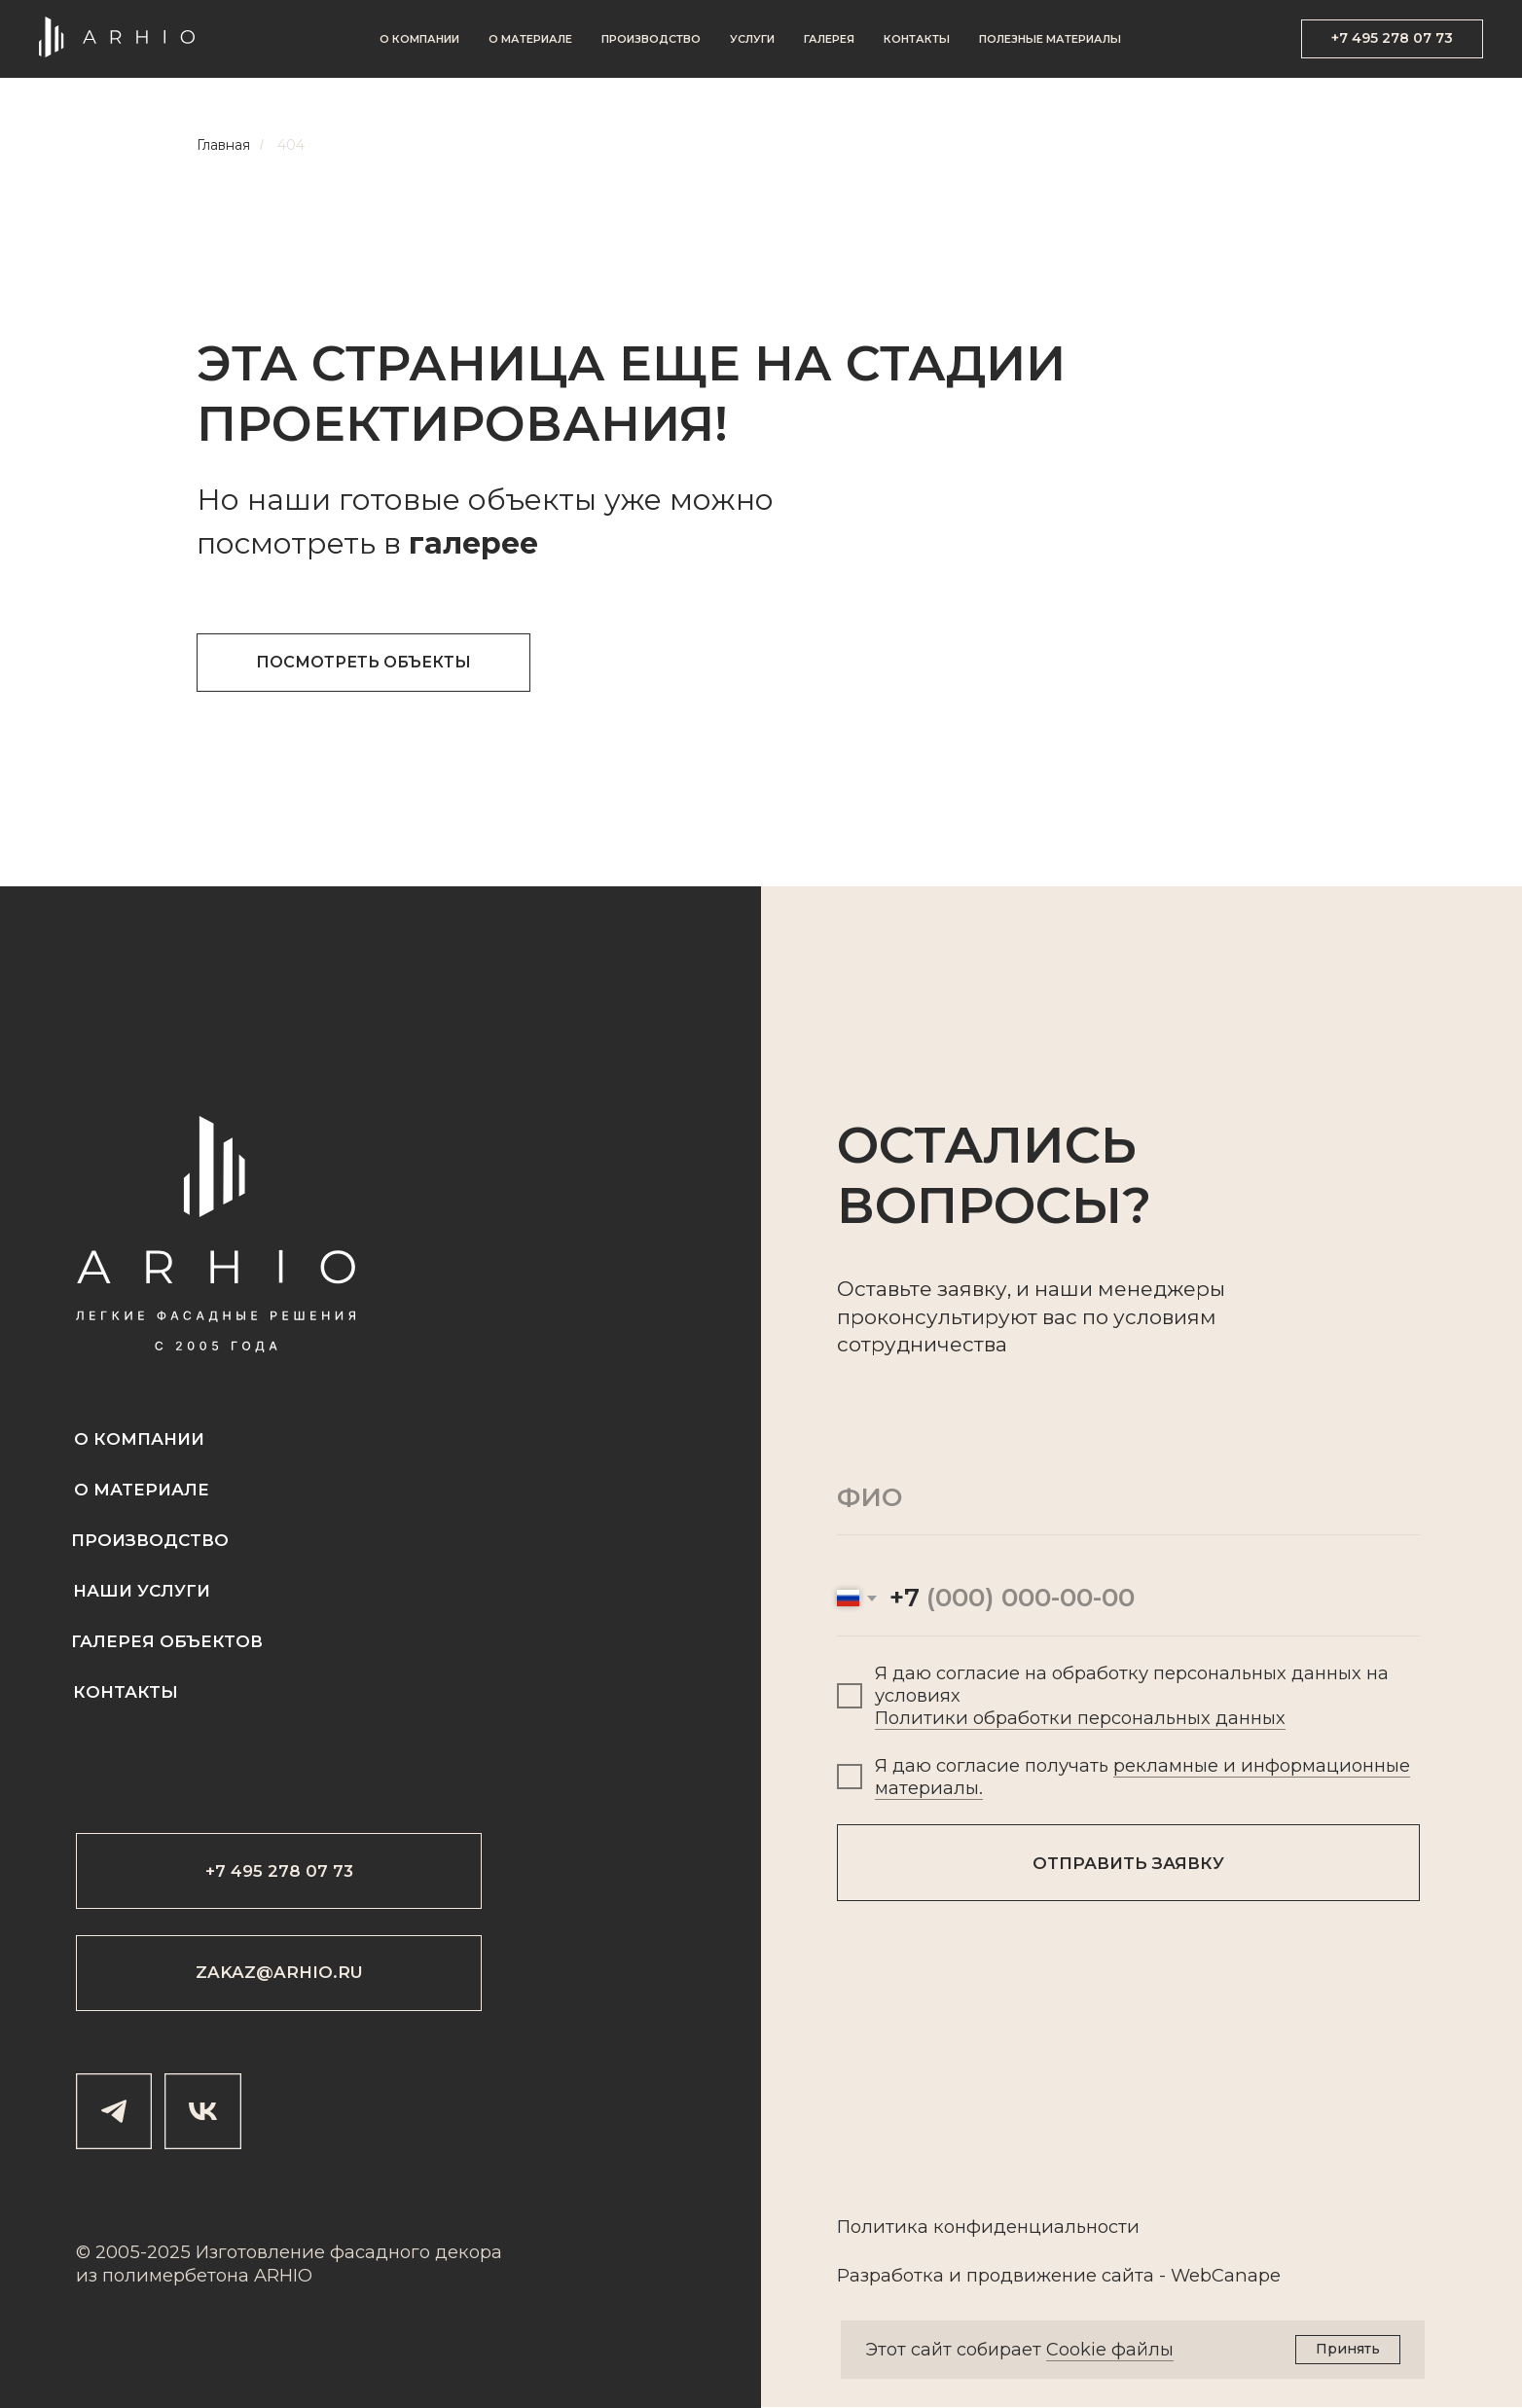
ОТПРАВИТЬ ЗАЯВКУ (1128, 1863)
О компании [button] (419, 39)
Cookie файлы (1110, 2349)
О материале (530, 39)
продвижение (1031, 2275)
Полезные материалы (1050, 39)
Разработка (890, 2275)
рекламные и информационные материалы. (1142, 1776)
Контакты (917, 39)
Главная (223, 145)
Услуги (752, 39)
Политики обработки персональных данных (1080, 1718)
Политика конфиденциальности (988, 2226)
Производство (651, 39)
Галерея (829, 39)
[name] (1128, 1497)
